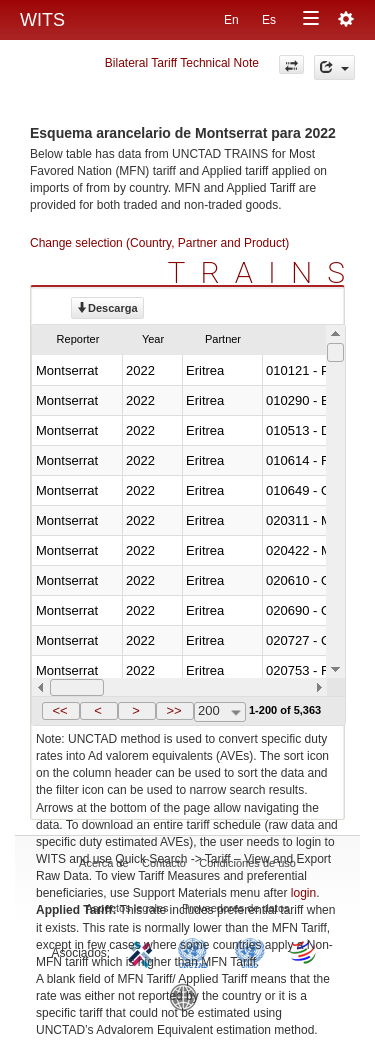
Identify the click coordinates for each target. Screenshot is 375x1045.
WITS (42, 20)
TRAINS (264, 272)
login (303, 893)
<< (59, 710)
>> (173, 710)
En (231, 20)
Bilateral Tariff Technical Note (182, 63)
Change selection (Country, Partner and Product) (159, 243)
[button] (61, 711)
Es (269, 20)
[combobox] (220, 712)
